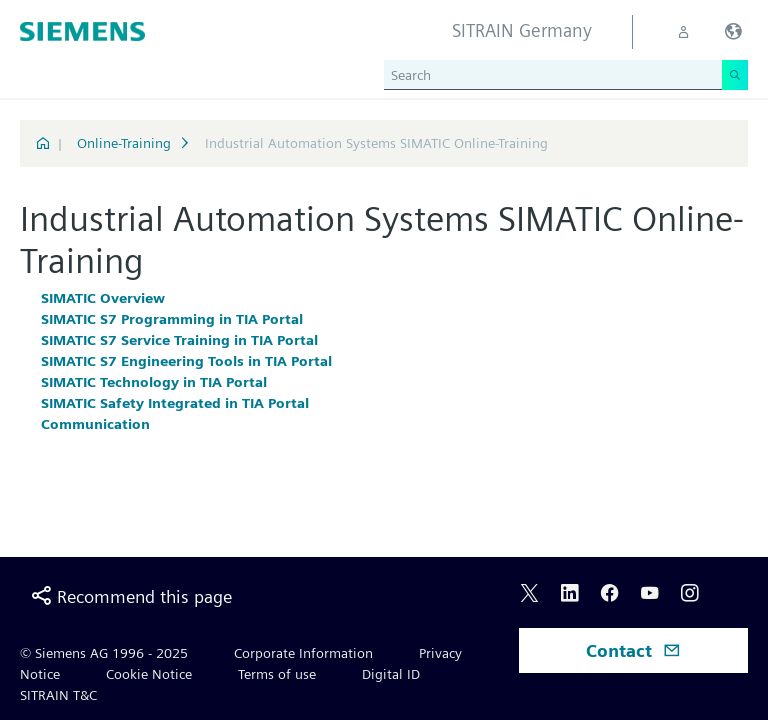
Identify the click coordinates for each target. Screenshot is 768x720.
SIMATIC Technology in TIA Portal (154, 382)
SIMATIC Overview (103, 298)
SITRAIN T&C (58, 695)
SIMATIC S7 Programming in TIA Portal (172, 319)
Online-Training (124, 143)
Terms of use (277, 674)
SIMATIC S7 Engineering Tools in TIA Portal (186, 361)
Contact (633, 650)
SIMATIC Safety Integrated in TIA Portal (175, 403)
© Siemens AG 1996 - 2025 (104, 653)
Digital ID (391, 674)
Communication (95, 424)
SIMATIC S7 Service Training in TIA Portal (179, 340)
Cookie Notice (149, 674)
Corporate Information (303, 653)
